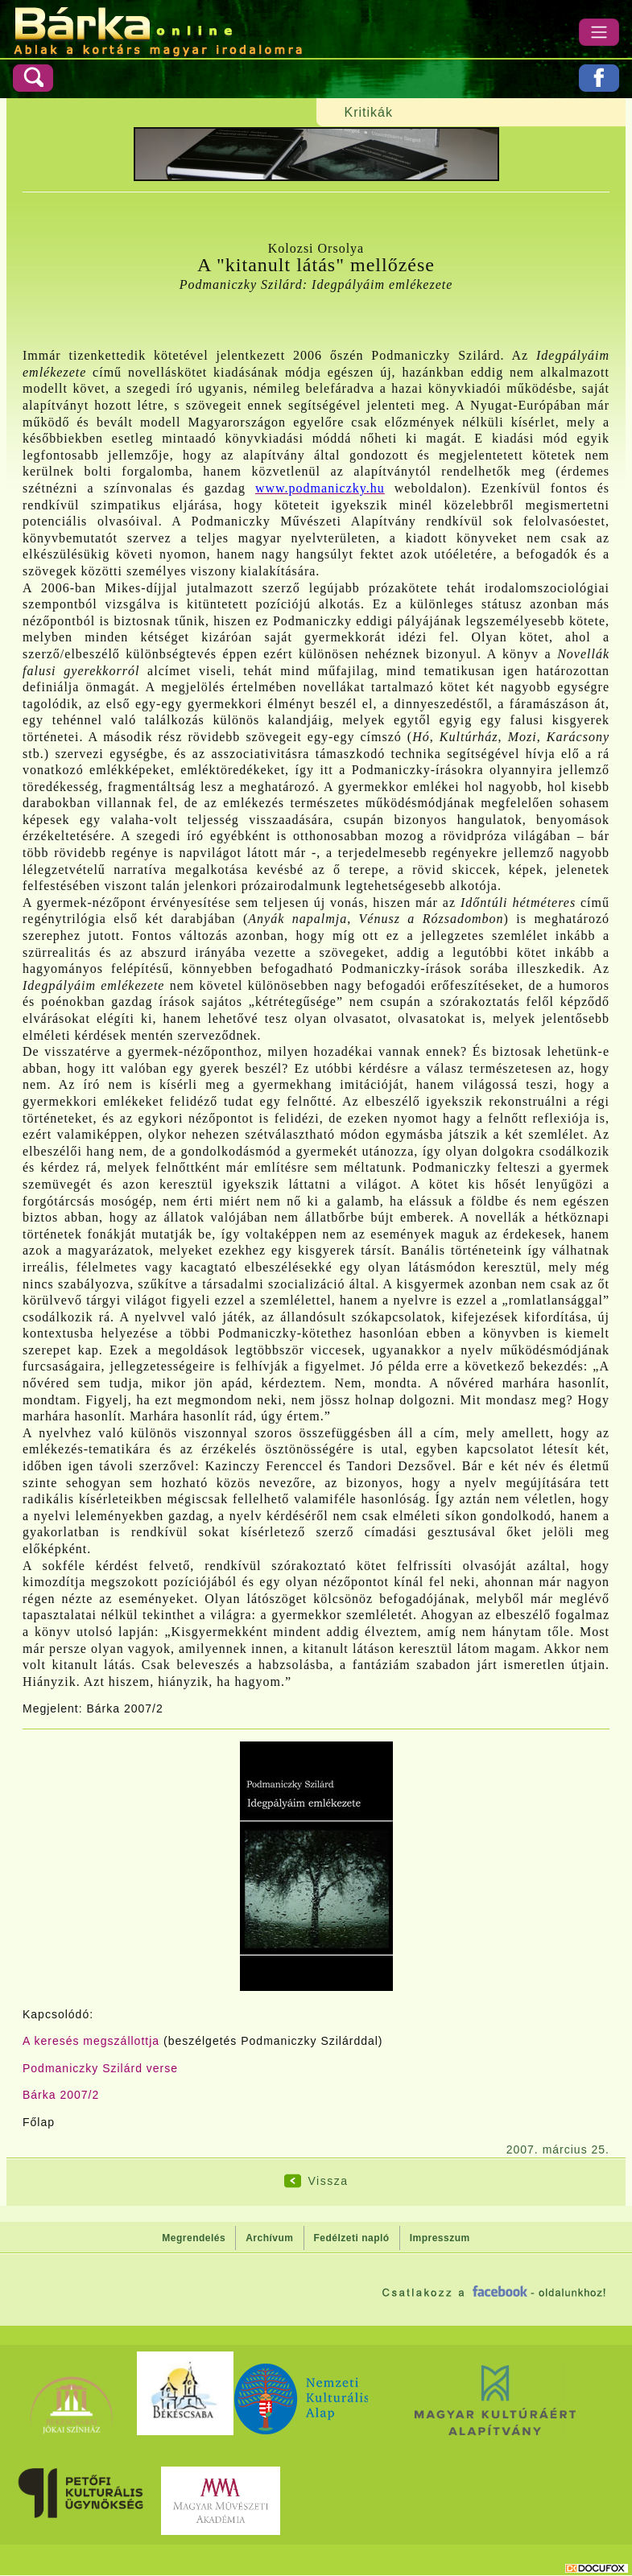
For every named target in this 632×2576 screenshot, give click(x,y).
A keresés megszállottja (91, 2040)
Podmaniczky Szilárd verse (100, 2068)
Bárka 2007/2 (61, 2094)
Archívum (269, 2238)
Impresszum (440, 2238)
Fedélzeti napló (352, 2238)
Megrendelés (193, 2238)
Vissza (328, 2180)
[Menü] (599, 32)
